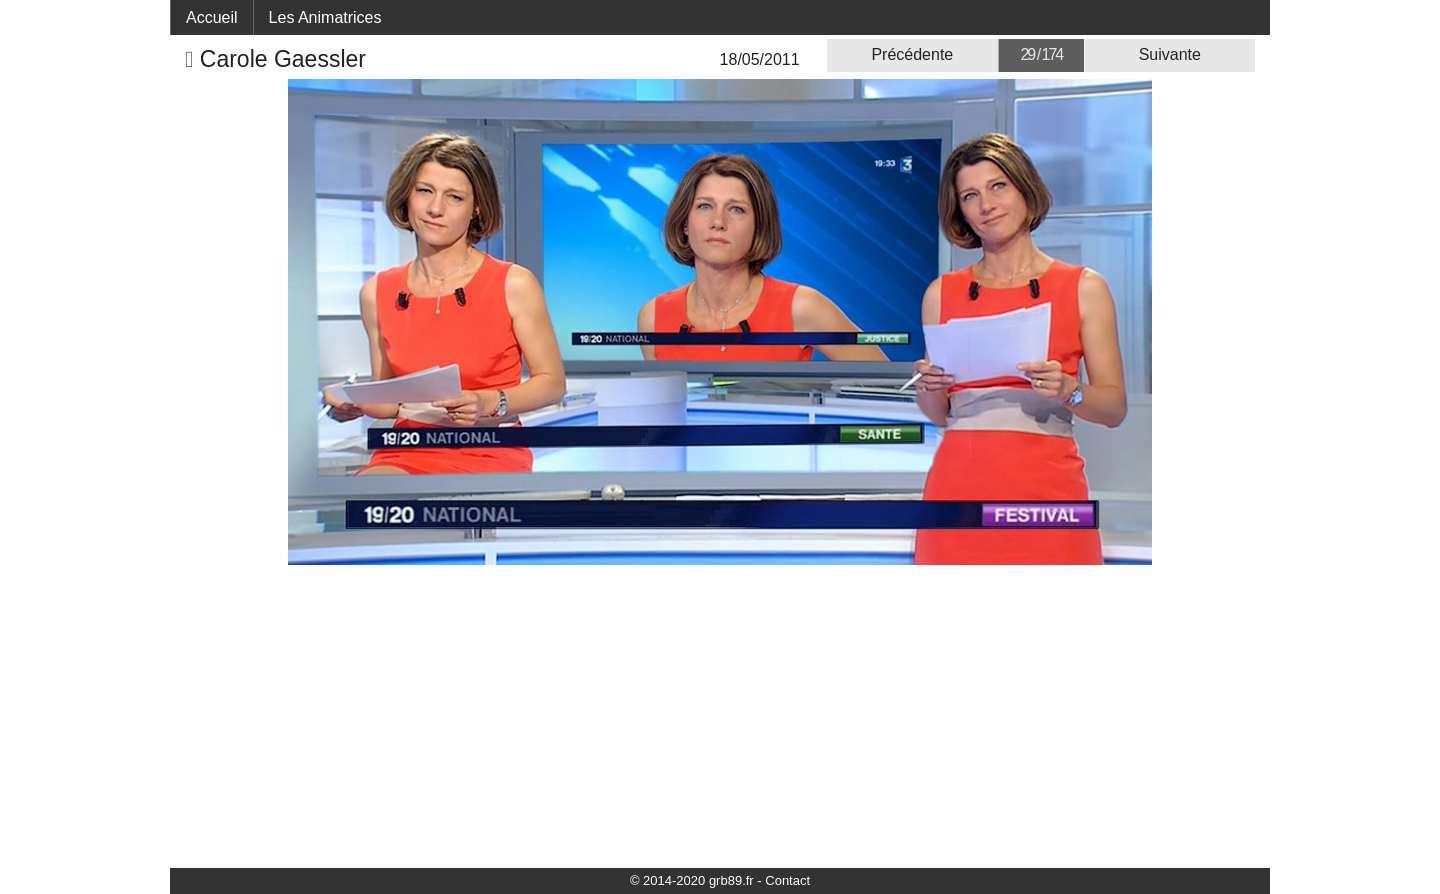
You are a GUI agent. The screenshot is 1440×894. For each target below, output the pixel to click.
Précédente (912, 54)
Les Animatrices (325, 17)
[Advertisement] (720, 715)
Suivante (1170, 54)
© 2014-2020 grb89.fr (692, 880)
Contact (787, 880)
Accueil (212, 17)
